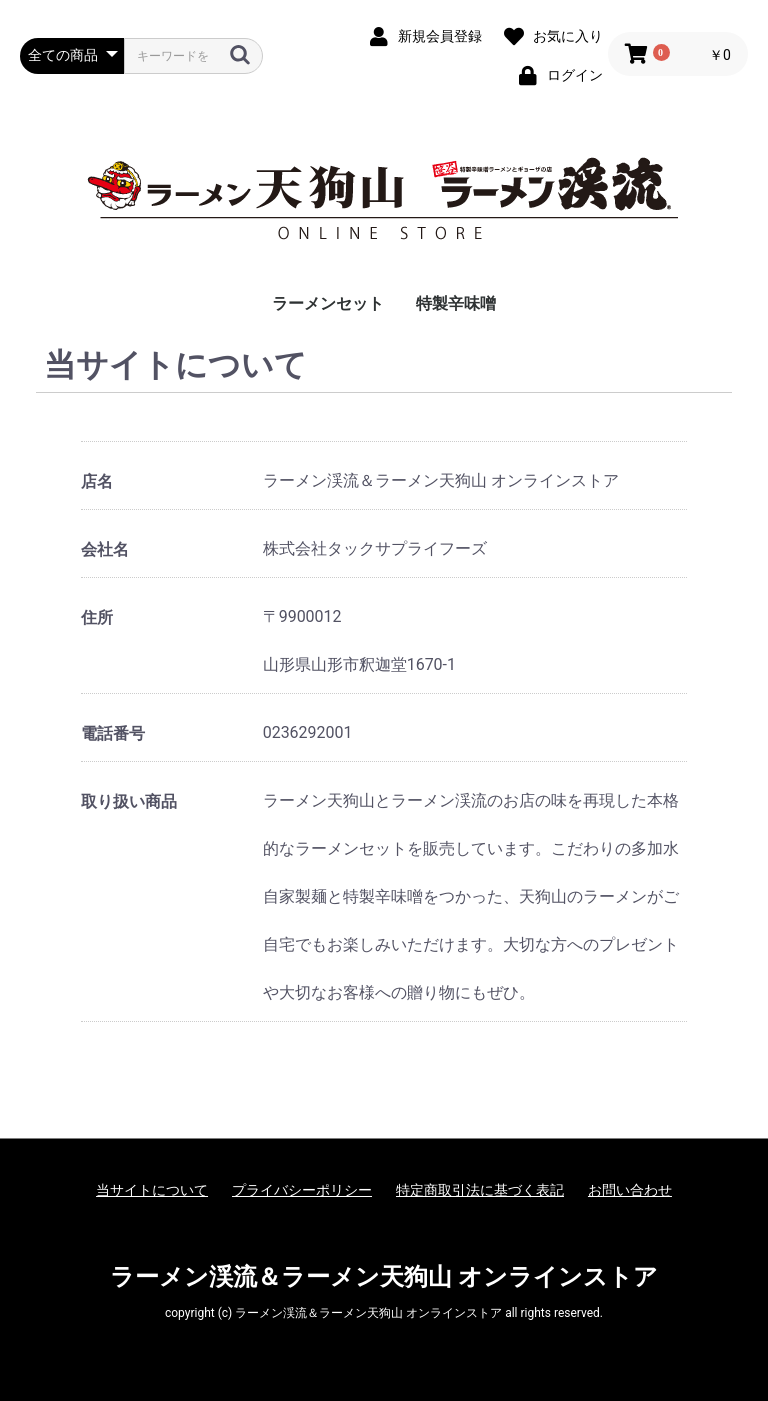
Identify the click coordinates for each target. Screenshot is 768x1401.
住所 (97, 617)
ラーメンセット (328, 303)
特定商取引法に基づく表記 (480, 1190)
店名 (97, 481)
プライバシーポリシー (302, 1190)
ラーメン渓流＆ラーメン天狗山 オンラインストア (384, 1277)
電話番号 (113, 733)
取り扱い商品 (129, 801)
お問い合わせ (630, 1190)
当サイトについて (152, 1190)
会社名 (105, 549)
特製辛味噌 (456, 303)
